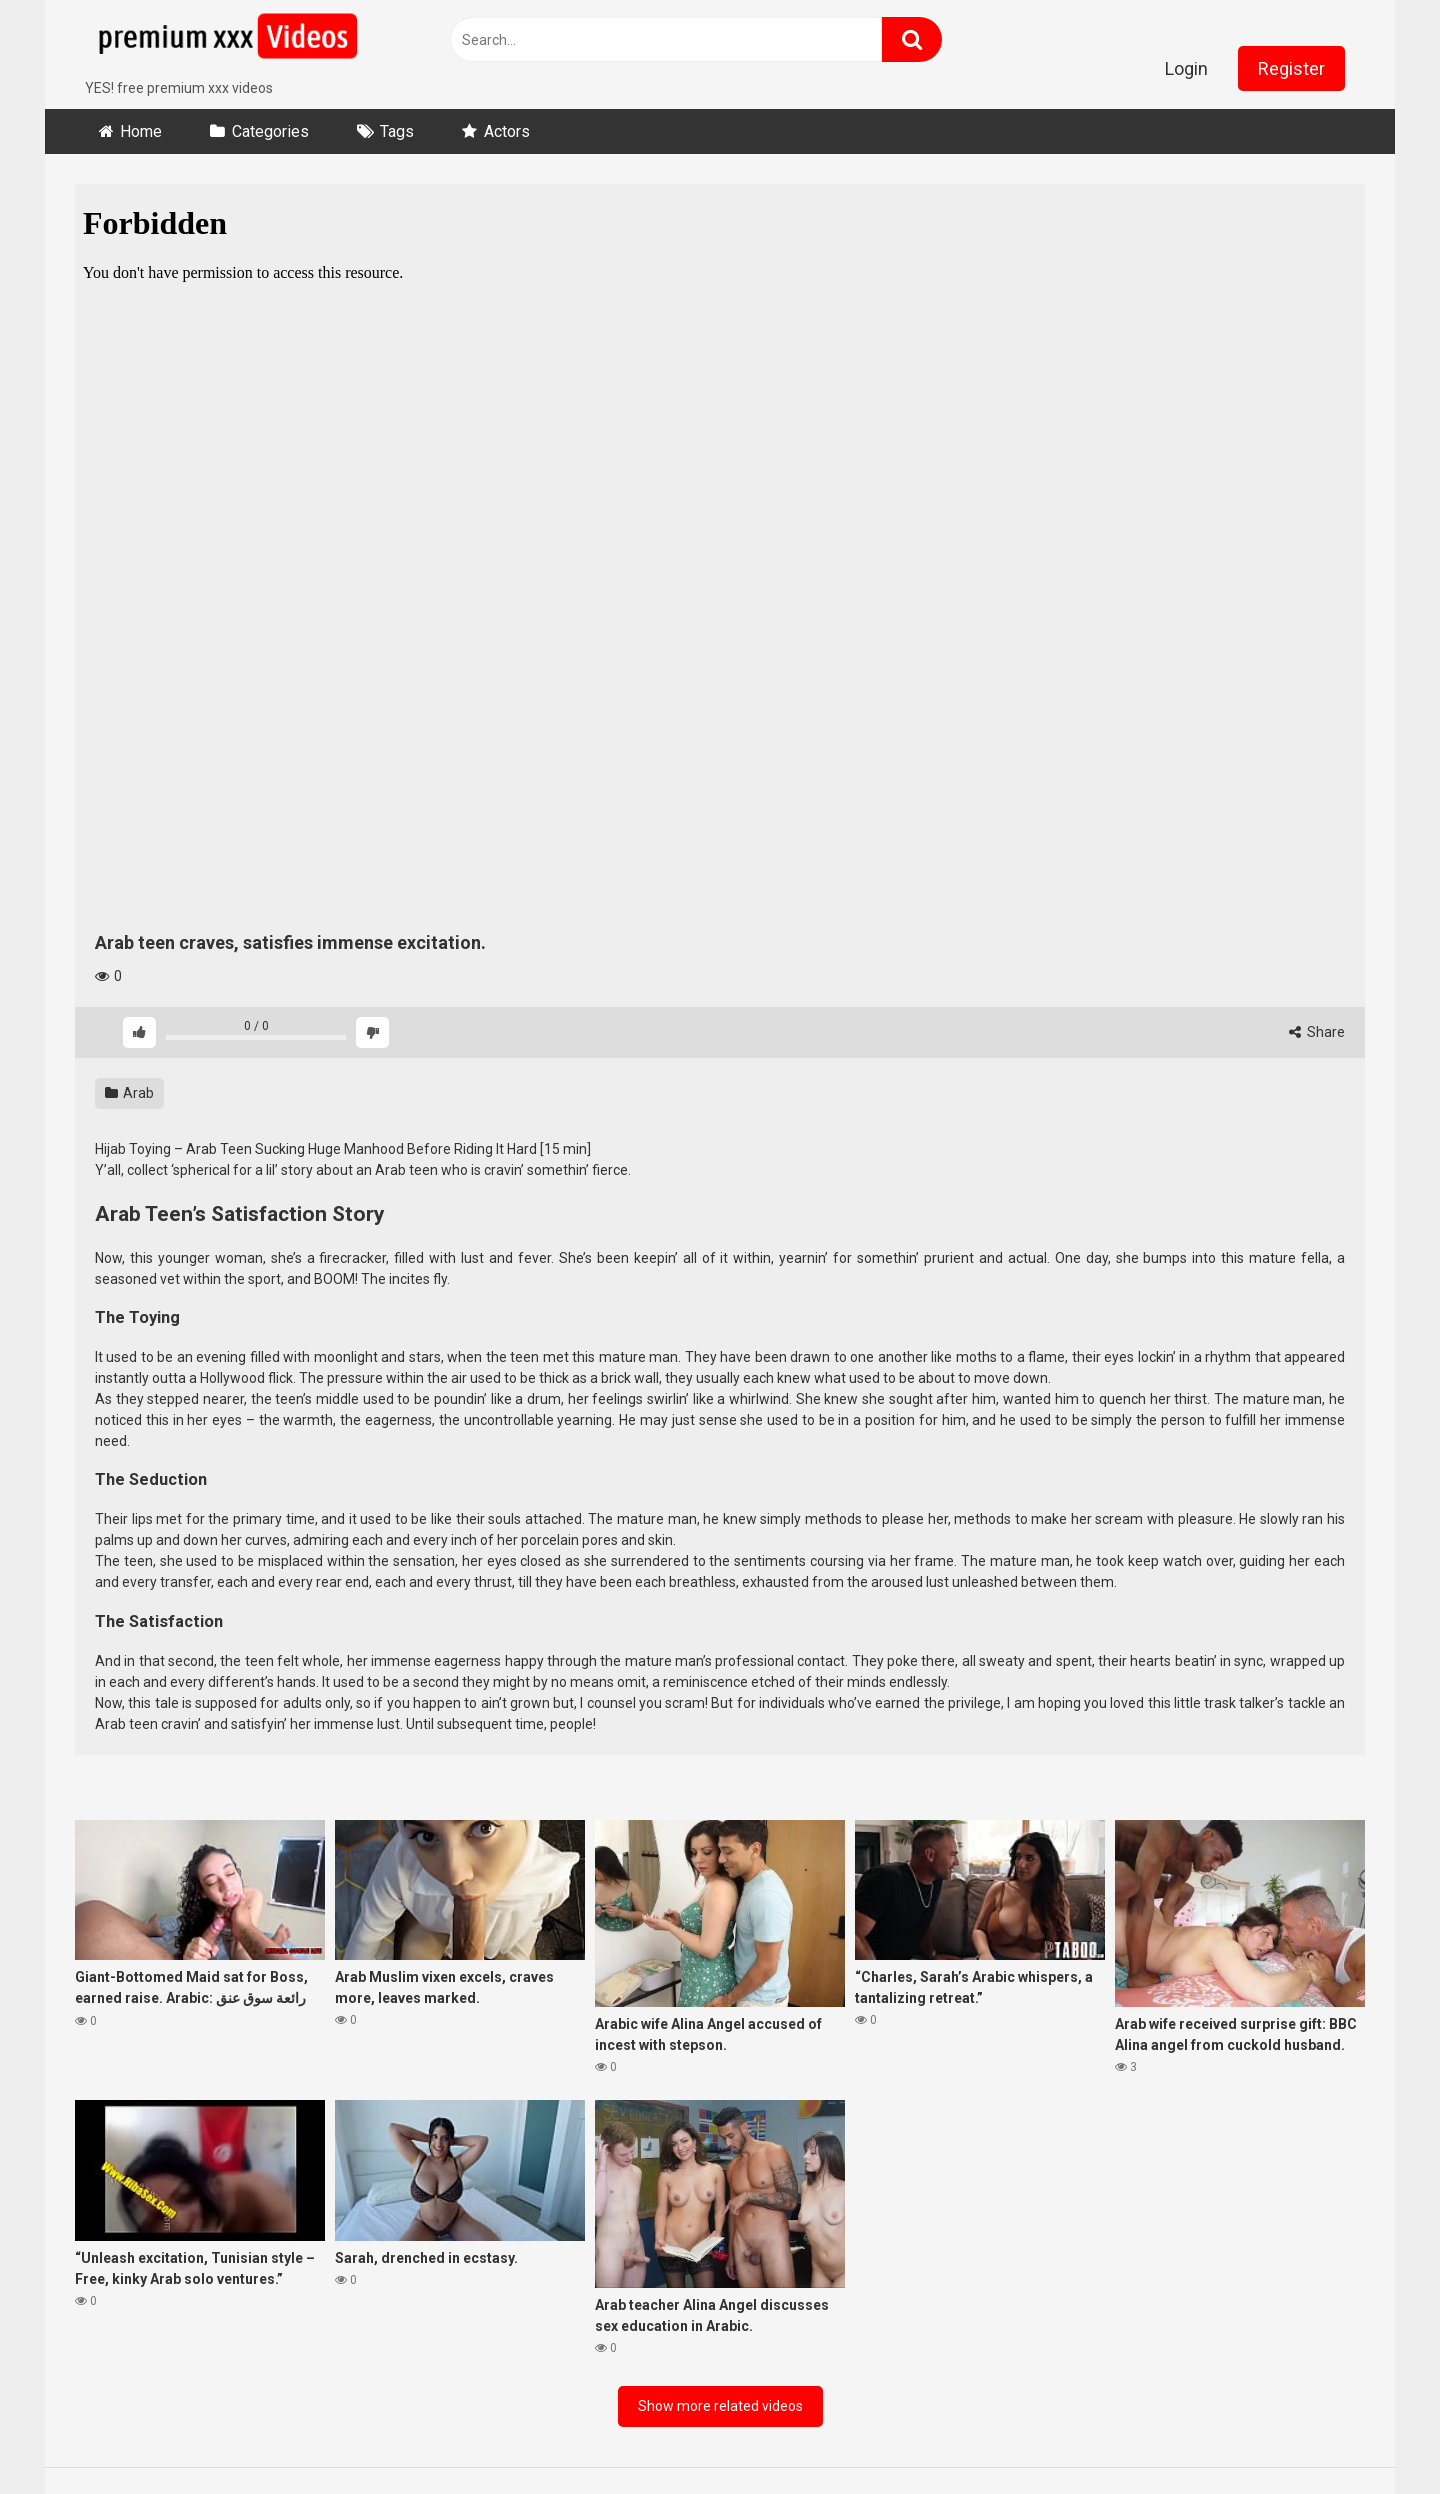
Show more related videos (720, 2406)
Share (1317, 1032)
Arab (129, 1093)
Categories (270, 131)
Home (141, 131)
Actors (507, 131)
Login (1186, 68)
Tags (397, 131)
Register (1291, 68)
